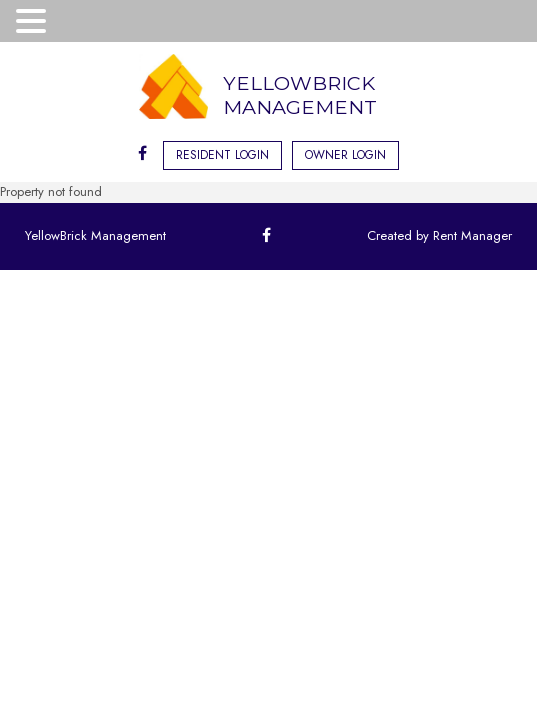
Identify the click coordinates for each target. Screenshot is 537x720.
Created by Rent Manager (439, 235)
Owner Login (345, 155)
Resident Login (222, 155)
